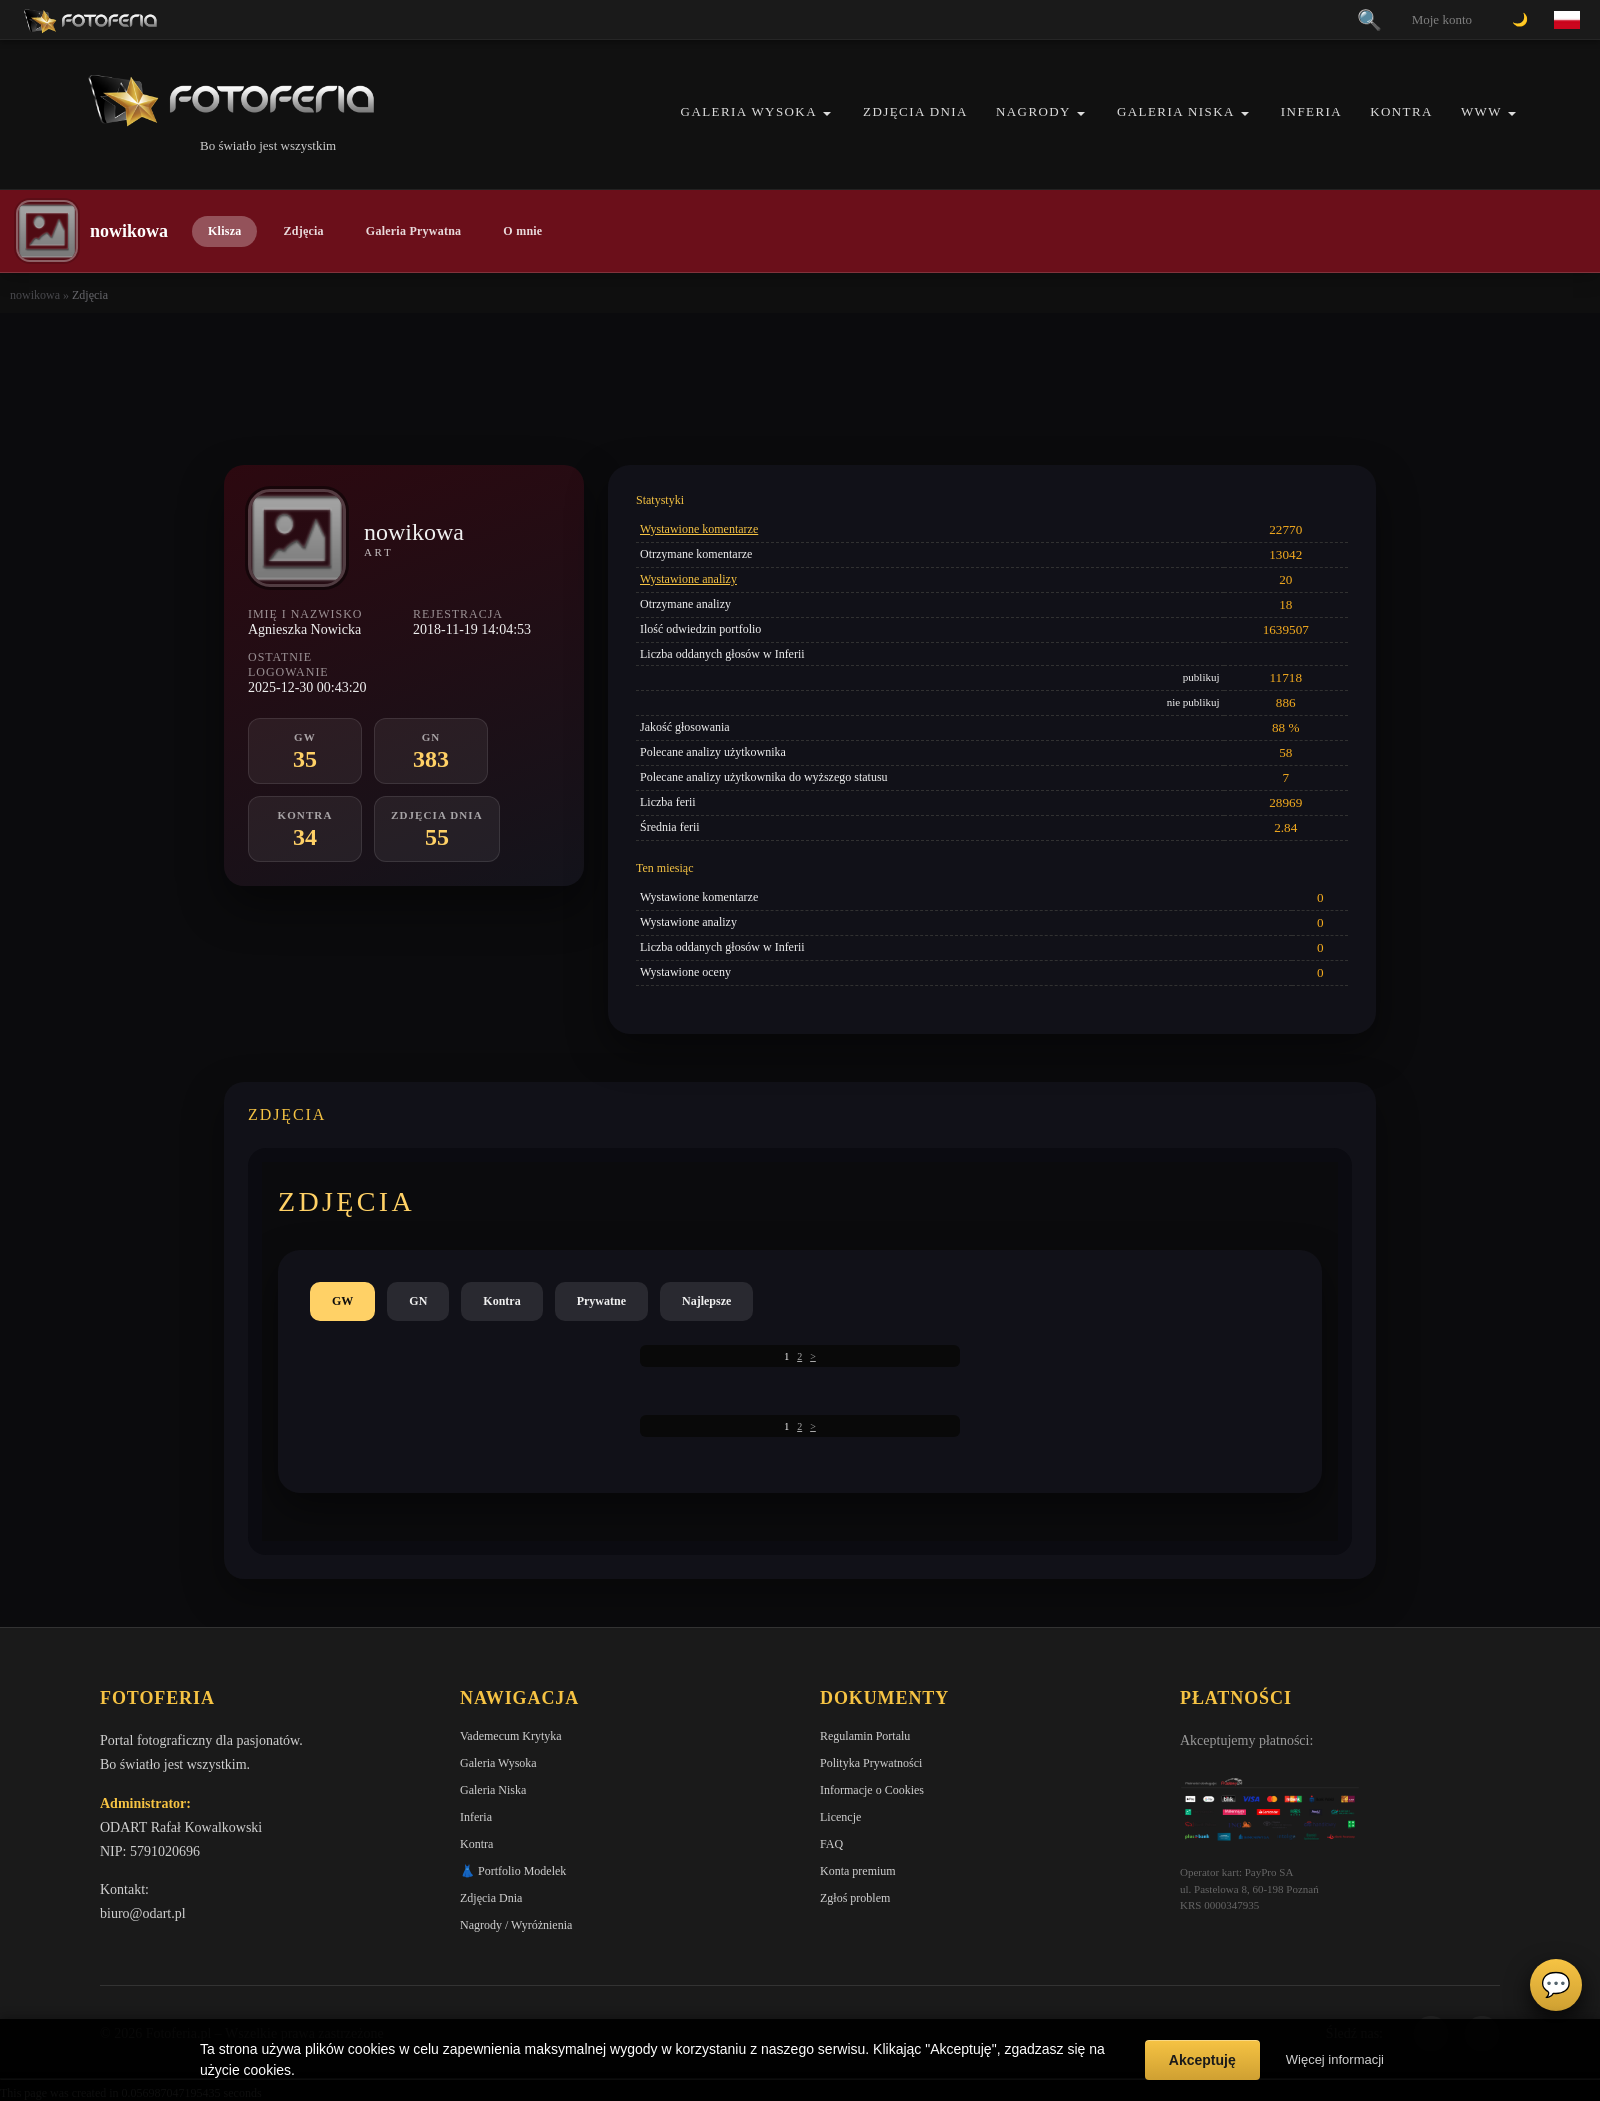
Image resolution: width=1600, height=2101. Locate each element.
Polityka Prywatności (871, 1763)
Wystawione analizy (688, 579)
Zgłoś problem (855, 1898)
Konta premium (858, 1871)
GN (418, 1301)
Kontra (1401, 111)
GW (342, 1301)
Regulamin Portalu (865, 1736)
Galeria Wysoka (749, 111)
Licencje (840, 1817)
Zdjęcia (303, 231)
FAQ (831, 1844)
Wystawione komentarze (699, 529)
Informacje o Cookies (872, 1790)
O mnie (522, 231)
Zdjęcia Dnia (915, 111)
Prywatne (601, 1301)
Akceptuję (1202, 2060)
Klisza (224, 231)
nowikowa (35, 295)
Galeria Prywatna (414, 231)
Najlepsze (706, 1301)
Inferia (1311, 111)
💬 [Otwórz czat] (1556, 1985)
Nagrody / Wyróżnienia (516, 1925)
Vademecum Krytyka (511, 1736)
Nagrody (1033, 111)
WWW (1481, 111)
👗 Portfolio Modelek (513, 1871)
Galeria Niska (1176, 111)
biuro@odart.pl (143, 1913)
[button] (827, 113)
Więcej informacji (1335, 2059)
